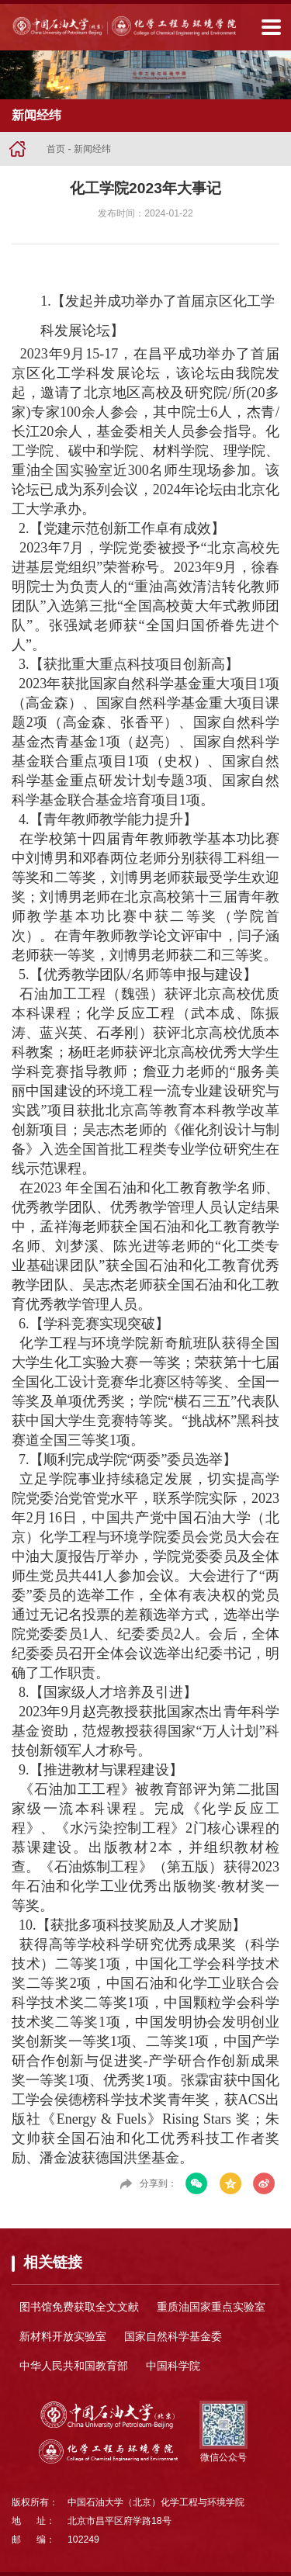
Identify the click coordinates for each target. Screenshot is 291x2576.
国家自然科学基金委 (173, 2336)
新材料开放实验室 (62, 2336)
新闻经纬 (92, 149)
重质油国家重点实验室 (211, 2307)
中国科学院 (173, 2366)
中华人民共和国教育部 (73, 2366)
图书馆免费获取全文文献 (79, 2307)
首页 (56, 149)
